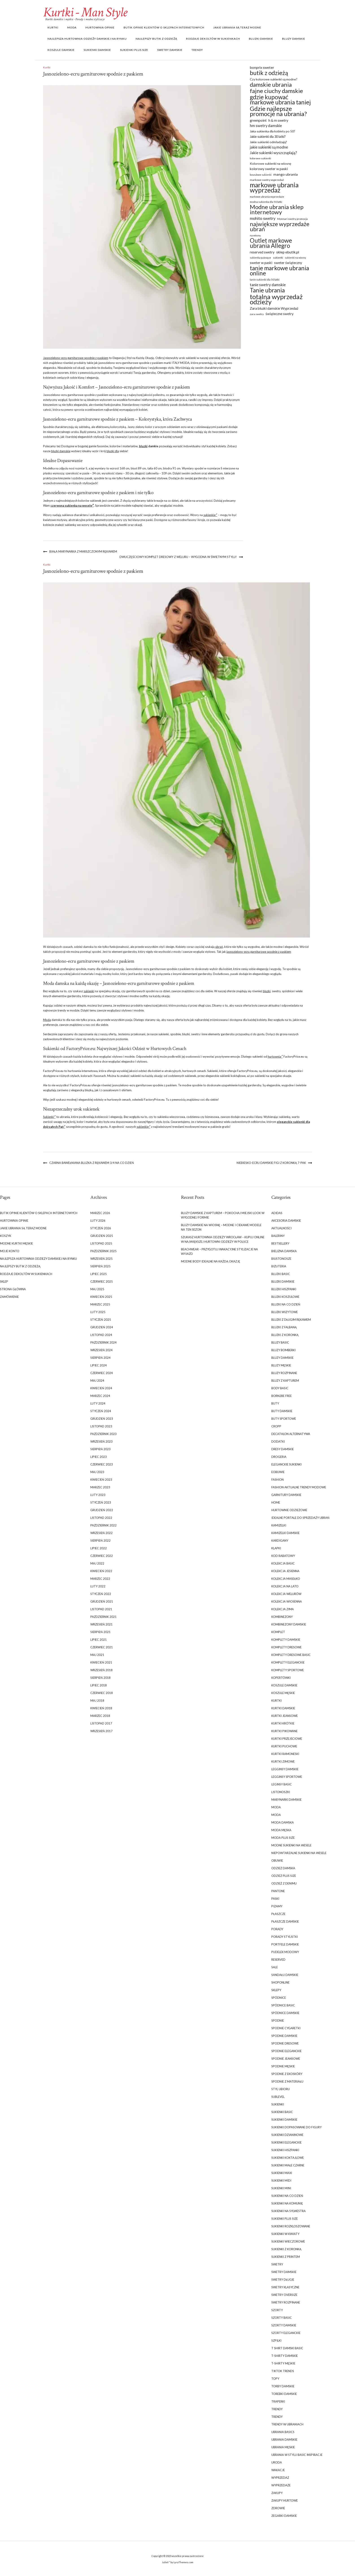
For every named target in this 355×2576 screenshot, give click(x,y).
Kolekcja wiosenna (286, 1601)
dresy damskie (282, 1449)
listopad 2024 (101, 1335)
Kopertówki (281, 1677)
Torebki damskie (284, 2394)
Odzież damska (283, 1868)
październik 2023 (103, 1434)
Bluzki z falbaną (284, 1327)
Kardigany (279, 1540)
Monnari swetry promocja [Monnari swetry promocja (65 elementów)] (292, 218)
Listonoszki (280, 1792)
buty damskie (281, 1411)
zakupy (277, 2493)
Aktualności (281, 1228)
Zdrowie (278, 2508)
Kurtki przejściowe (286, 1738)
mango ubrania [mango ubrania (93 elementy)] (285, 174)
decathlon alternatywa (290, 1434)
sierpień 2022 (100, 1540)
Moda (47, 1020)
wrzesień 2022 (101, 1533)
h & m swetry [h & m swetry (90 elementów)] (278, 120)
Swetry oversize (284, 2295)
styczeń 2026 (100, 1228)
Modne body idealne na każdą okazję (210, 1261)
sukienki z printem (285, 2256)
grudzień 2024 (101, 1327)
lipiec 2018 (98, 1685)
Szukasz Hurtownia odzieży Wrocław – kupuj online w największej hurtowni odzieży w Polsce (222, 1239)
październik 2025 (103, 1251)
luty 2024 (97, 1403)
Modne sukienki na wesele (291, 1845)
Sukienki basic (282, 2112)
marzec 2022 (100, 1578)
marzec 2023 (100, 1487)
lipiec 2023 (98, 1457)
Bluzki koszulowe (285, 1297)
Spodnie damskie (284, 2036)
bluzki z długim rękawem (291, 1319)
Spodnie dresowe (285, 2043)
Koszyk (5, 1236)
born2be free (281, 1396)
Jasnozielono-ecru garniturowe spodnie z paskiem (75, 358)
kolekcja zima (282, 1609)
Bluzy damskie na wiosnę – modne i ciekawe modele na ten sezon (221, 1227)
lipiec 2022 (98, 1548)
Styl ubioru (280, 2089)
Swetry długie (282, 2279)
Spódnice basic (283, 2005)
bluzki (143, 446)
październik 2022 (103, 1525)
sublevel (278, 2096)
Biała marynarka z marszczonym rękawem (83, 551)
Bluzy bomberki (283, 1350)
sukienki (89, 991)
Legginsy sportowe (286, 1777)
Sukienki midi (281, 2180)
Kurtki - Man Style (85, 12)
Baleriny (278, 1236)
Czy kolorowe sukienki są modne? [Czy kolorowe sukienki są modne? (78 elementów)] (273, 79)
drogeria (278, 1457)
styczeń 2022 (100, 1594)
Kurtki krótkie (282, 1723)
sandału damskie (284, 1975)
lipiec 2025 (98, 1274)
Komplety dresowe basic (291, 1655)
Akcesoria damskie (286, 1220)
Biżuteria (278, 1266)
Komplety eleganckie (288, 1662)
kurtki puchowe (284, 1746)
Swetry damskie (170, 50)
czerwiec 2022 (101, 1556)
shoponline (280, 1982)
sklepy (276, 1990)
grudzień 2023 (101, 1418)
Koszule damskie (61, 50)
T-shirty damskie (284, 2356)
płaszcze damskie (285, 1921)
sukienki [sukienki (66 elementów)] (278, 257)
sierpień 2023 (100, 1449)
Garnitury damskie (286, 1495)
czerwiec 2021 (101, 1647)
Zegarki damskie (284, 2516)
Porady (277, 1929)
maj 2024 (97, 1380)
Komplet (278, 1632)
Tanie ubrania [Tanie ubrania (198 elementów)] (267, 290)
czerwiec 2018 (101, 1693)
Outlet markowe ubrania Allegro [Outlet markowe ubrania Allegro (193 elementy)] (271, 243)
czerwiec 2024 (101, 1373)
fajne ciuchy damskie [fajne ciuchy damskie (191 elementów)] (276, 90)
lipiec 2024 (98, 1365)
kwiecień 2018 (101, 1708)
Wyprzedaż (280, 2477)
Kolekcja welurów (286, 1594)
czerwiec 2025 (101, 1281)
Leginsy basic (281, 1784)
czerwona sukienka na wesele (72, 505)
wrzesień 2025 (101, 1258)
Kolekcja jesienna (285, 1571)
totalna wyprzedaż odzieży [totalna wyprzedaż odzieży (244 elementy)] (276, 299)
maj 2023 (97, 1472)
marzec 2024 (100, 1396)
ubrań (219, 947)
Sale (274, 1967)
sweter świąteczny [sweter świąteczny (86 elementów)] (288, 263)
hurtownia (275, 1056)
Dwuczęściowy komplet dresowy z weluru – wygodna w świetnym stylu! (178, 557)
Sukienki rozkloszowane (290, 2226)
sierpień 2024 (100, 1357)
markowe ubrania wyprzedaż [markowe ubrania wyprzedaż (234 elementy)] (274, 187)
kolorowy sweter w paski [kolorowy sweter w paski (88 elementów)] (269, 169)
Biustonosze (281, 1258)
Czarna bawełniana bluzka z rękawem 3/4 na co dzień (91, 1163)
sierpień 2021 (100, 1632)
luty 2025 (97, 1312)
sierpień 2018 (100, 1677)
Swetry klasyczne (285, 2287)
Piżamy (276, 1906)
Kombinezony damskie (288, 1624)
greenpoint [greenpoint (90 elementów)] (258, 120)
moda (71, 27)
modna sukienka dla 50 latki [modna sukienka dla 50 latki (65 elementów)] (266, 201)
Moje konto (9, 1251)
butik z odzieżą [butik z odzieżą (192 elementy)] (269, 73)
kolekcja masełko (285, 1578)
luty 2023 (97, 1495)
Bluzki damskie (261, 38)
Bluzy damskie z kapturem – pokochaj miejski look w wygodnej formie (222, 1215)
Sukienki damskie (97, 50)
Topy (275, 2378)
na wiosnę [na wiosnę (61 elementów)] (255, 235)
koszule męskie (283, 1693)
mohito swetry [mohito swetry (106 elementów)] (262, 218)
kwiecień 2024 (101, 1388)
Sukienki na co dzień (287, 2196)
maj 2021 (97, 1655)
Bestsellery (280, 1243)
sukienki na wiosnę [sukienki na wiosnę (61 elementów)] (295, 257)
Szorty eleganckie (286, 2333)
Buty (275, 1403)
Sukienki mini (281, 2188)
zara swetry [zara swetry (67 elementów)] (257, 314)
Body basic (279, 1388)
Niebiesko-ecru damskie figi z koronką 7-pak (271, 1163)
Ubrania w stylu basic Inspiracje (296, 2455)
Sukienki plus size (134, 50)
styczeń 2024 (100, 1411)
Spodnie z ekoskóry (286, 2074)
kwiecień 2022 (101, 1571)
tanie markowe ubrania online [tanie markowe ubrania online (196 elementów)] (279, 271)
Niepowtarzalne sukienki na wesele (299, 1853)
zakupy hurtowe (284, 2500)
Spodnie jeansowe (285, 2058)
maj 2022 (97, 1563)
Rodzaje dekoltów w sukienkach (213, 38)
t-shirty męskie (283, 2363)
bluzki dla (113, 451)
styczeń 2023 (100, 1502)
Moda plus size (283, 1837)
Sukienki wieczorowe (288, 2241)
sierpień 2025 (100, 1266)
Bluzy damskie (293, 38)
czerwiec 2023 (101, 1464)
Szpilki (276, 2340)
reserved (278, 1959)
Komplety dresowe (286, 1647)
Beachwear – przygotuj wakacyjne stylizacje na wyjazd (219, 1251)
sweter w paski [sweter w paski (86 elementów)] (261, 263)
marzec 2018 (100, 1716)
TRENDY (197, 50)
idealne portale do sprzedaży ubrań (300, 1517)
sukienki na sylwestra (288, 2211)
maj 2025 (97, 1289)
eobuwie (278, 1472)
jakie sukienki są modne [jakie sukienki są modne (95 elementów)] (269, 147)
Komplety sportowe (287, 1670)
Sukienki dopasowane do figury (296, 2127)
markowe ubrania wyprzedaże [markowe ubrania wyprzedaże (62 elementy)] (267, 196)
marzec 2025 (100, 1304)
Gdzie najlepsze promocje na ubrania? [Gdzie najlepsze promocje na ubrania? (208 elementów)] (278, 111)
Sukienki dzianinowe (287, 2135)
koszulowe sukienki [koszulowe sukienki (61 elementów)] (261, 174)
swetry (277, 2264)
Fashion (277, 1479)
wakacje (278, 2470)
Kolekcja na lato (284, 1586)
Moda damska (282, 1822)
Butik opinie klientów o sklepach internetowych (164, 27)
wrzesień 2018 (101, 1670)
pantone (278, 1891)
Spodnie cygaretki (286, 2028)
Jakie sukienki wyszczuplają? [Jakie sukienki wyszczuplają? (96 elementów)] (273, 152)
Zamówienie (9, 1297)
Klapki (276, 1548)
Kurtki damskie (283, 1708)
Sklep (4, 1281)
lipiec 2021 (98, 1639)
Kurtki (53, 27)
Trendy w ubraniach (287, 2424)
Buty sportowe (283, 1418)
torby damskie (282, 2386)
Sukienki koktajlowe (287, 2157)
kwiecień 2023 (101, 1479)
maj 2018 (97, 1700)
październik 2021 (103, 1617)
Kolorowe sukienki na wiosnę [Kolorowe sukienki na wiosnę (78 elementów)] (270, 163)
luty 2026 (97, 1220)
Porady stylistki (284, 1936)
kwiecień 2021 (101, 1662)
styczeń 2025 (100, 1319)
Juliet (166, 2562)
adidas (276, 1213)
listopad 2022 (101, 1517)
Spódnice (278, 1997)
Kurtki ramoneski (285, 1754)
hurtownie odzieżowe (289, 1510)
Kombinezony (282, 1617)
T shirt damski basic (287, 2348)
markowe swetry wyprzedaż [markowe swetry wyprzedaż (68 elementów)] (267, 180)
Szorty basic (281, 2317)
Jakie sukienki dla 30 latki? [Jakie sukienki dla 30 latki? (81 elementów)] (268, 136)
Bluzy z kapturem (285, 1380)
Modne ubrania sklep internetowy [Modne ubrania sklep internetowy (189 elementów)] (276, 209)
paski (275, 1898)
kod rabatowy (283, 1556)
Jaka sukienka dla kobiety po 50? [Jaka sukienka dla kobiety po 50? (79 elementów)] (272, 131)
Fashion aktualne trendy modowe (298, 1487)
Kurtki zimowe (283, 1761)
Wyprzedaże (281, 2485)
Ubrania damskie (284, 2439)
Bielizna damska (284, 1251)
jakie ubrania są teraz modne (237, 27)
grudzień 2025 (101, 1236)
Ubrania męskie (283, 2447)
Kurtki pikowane (284, 1731)
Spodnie (277, 2020)
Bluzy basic (280, 1342)
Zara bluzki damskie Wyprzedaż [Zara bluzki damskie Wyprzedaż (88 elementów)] (274, 308)
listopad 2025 (101, 1243)
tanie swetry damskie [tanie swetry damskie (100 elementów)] (268, 284)
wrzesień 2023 (101, 1441)
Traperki (278, 2401)
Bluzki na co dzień (285, 1304)
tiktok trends (282, 2371)
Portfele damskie (285, 1944)
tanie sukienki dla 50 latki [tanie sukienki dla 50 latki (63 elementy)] (264, 279)
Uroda (276, 2462)
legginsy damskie (284, 1769)
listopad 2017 (101, 1723)
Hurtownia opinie (100, 27)
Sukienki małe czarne (287, 2165)
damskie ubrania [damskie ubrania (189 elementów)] (271, 84)
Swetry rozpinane (285, 2302)
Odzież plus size (283, 1876)
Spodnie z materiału (287, 2081)
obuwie (277, 1860)
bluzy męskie (281, 1365)
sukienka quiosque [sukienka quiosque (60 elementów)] (260, 257)
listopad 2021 (101, 1609)
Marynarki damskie (286, 1799)
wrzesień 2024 (101, 1350)
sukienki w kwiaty (285, 2234)
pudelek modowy (285, 1952)
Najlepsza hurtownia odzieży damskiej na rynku (87, 38)
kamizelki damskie (285, 1533)
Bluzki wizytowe (284, 1312)
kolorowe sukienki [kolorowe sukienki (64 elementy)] (260, 158)
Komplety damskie (285, 1639)
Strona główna (13, 1289)
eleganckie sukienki (286, 1464)
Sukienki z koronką (286, 2249)
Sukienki (49, 1117)
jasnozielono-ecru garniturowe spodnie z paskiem (259, 951)
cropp (276, 1426)
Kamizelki (278, 1525)
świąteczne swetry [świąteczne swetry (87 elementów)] (280, 314)
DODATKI (278, 1441)
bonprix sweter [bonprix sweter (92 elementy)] (262, 67)
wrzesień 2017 (101, 1731)
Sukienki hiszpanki (285, 2150)
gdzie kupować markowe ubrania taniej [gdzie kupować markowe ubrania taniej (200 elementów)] (280, 100)
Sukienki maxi (281, 2173)
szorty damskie (283, 2325)
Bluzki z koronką (284, 1335)
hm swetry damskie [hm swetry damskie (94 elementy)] (266, 125)
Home (275, 1502)
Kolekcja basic (283, 1563)
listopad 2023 (101, 1426)
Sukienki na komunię (287, 2203)
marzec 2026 (100, 1213)
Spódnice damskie (285, 2013)
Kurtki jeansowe (284, 1716)
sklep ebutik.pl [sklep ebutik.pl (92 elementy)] (287, 252)
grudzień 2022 (101, 1510)
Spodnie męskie (283, 2066)
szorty (277, 2310)
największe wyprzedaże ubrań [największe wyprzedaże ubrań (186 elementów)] (279, 226)
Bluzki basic (280, 1274)
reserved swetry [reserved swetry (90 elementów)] (262, 252)
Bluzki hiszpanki (283, 1289)
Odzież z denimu (284, 1883)
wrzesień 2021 (101, 1624)
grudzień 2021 (101, 1601)
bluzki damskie (60, 451)
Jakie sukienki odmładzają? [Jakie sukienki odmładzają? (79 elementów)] (268, 142)
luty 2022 (97, 1586)
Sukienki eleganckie (286, 2142)
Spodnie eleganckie (286, 2051)
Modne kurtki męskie (16, 1243)
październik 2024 (103, 1342)
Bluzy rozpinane (284, 1373)
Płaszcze (278, 1914)
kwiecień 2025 (101, 1297)
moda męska (281, 1830)
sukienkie (210, 515)
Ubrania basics (282, 2432)
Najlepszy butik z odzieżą (156, 38)
